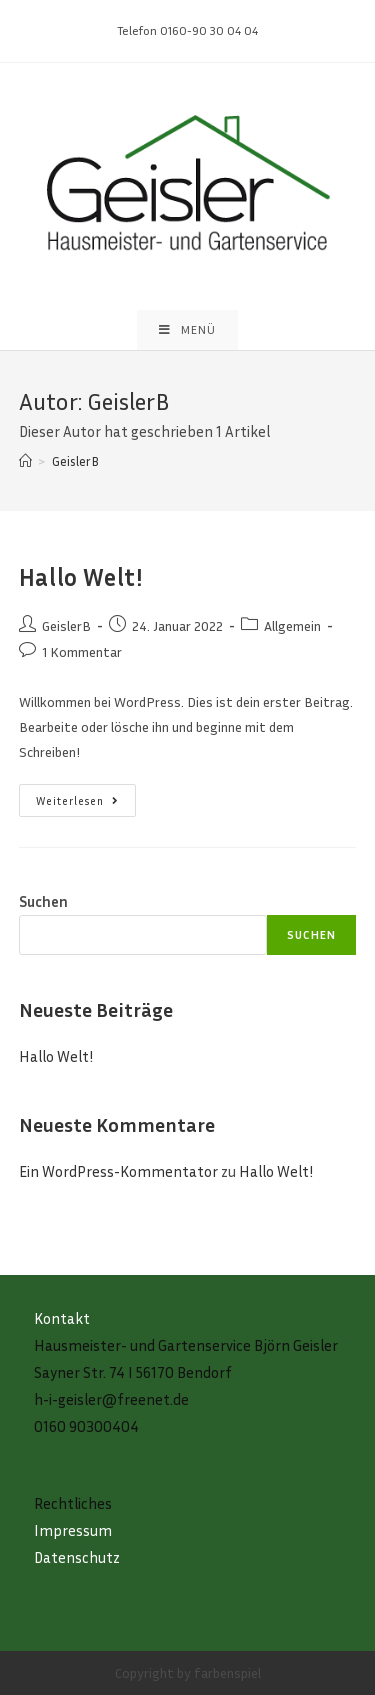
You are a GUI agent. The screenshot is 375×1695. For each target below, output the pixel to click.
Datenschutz (77, 1557)
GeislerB (66, 625)
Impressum (73, 1530)
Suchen (43, 901)
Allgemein (292, 625)
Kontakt (62, 1318)
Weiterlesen (86, 804)
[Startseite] (25, 461)
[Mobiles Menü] (187, 330)
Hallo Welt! (81, 577)
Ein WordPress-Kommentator (118, 1171)
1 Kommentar (82, 651)
